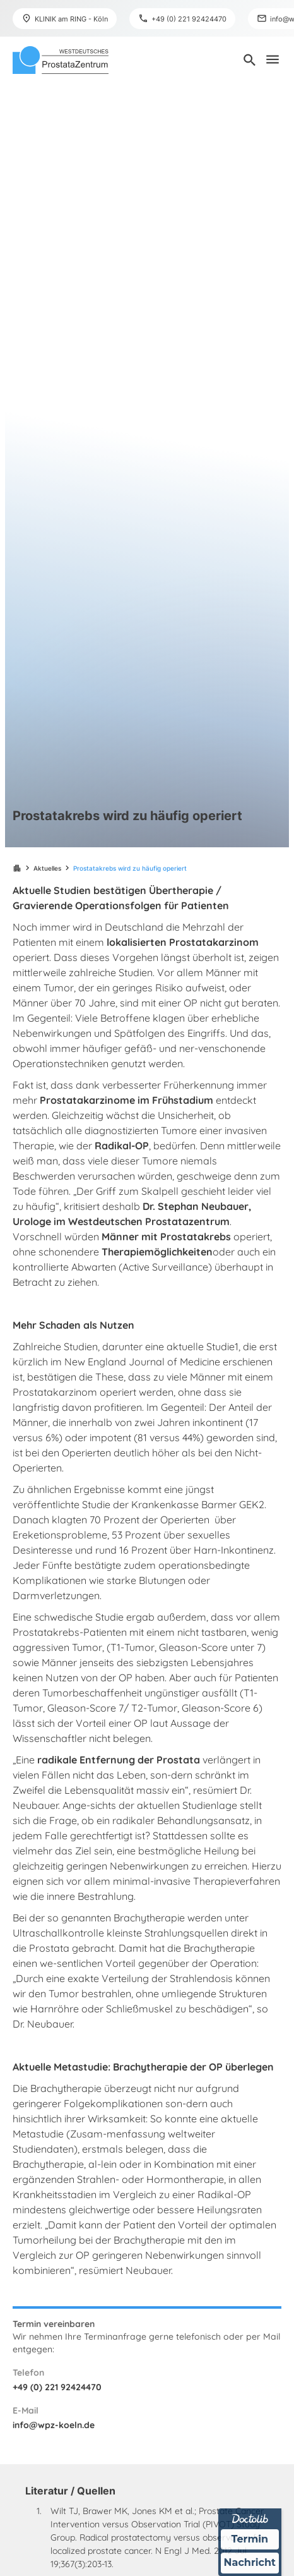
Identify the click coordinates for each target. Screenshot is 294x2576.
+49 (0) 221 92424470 (57, 2387)
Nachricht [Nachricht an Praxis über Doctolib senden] (250, 2563)
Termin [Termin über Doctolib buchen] (250, 2539)
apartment (17, 868)
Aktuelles (47, 868)
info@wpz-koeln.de (54, 2425)
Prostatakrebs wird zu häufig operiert (130, 868)
